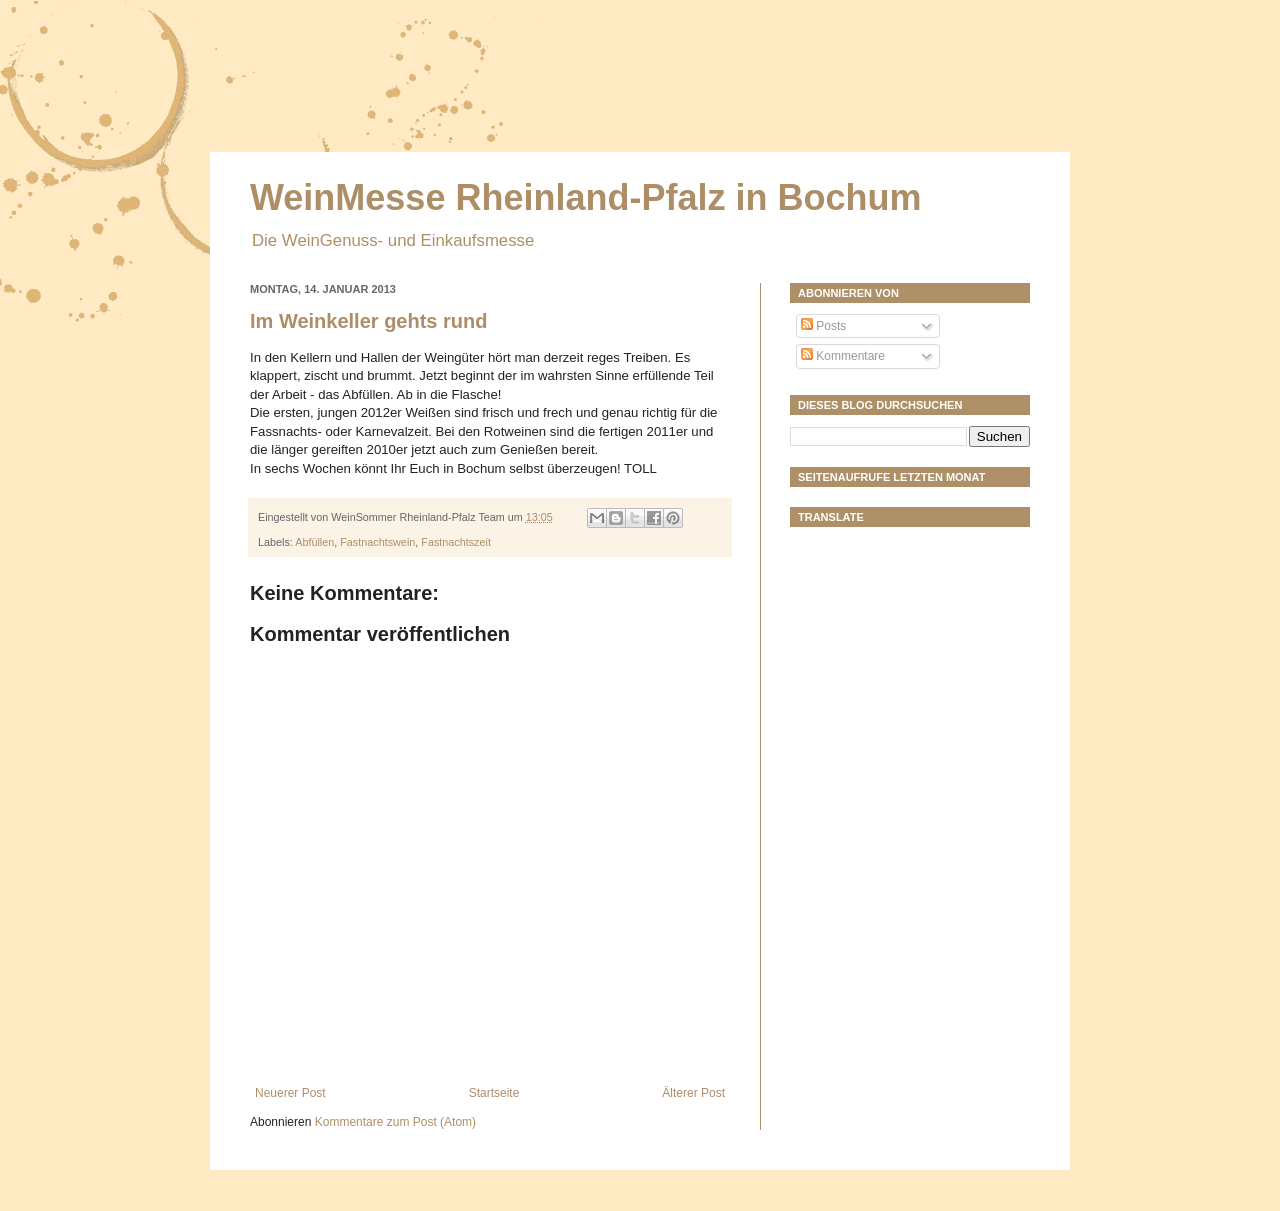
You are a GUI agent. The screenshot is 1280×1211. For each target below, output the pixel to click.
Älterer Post (693, 1093)
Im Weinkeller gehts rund (368, 321)
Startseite (494, 1093)
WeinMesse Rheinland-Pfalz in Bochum (585, 197)
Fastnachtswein (377, 542)
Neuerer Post (290, 1093)
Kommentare (843, 356)
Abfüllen (314, 542)
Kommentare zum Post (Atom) (395, 1122)
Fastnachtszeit (456, 542)
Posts (823, 326)
